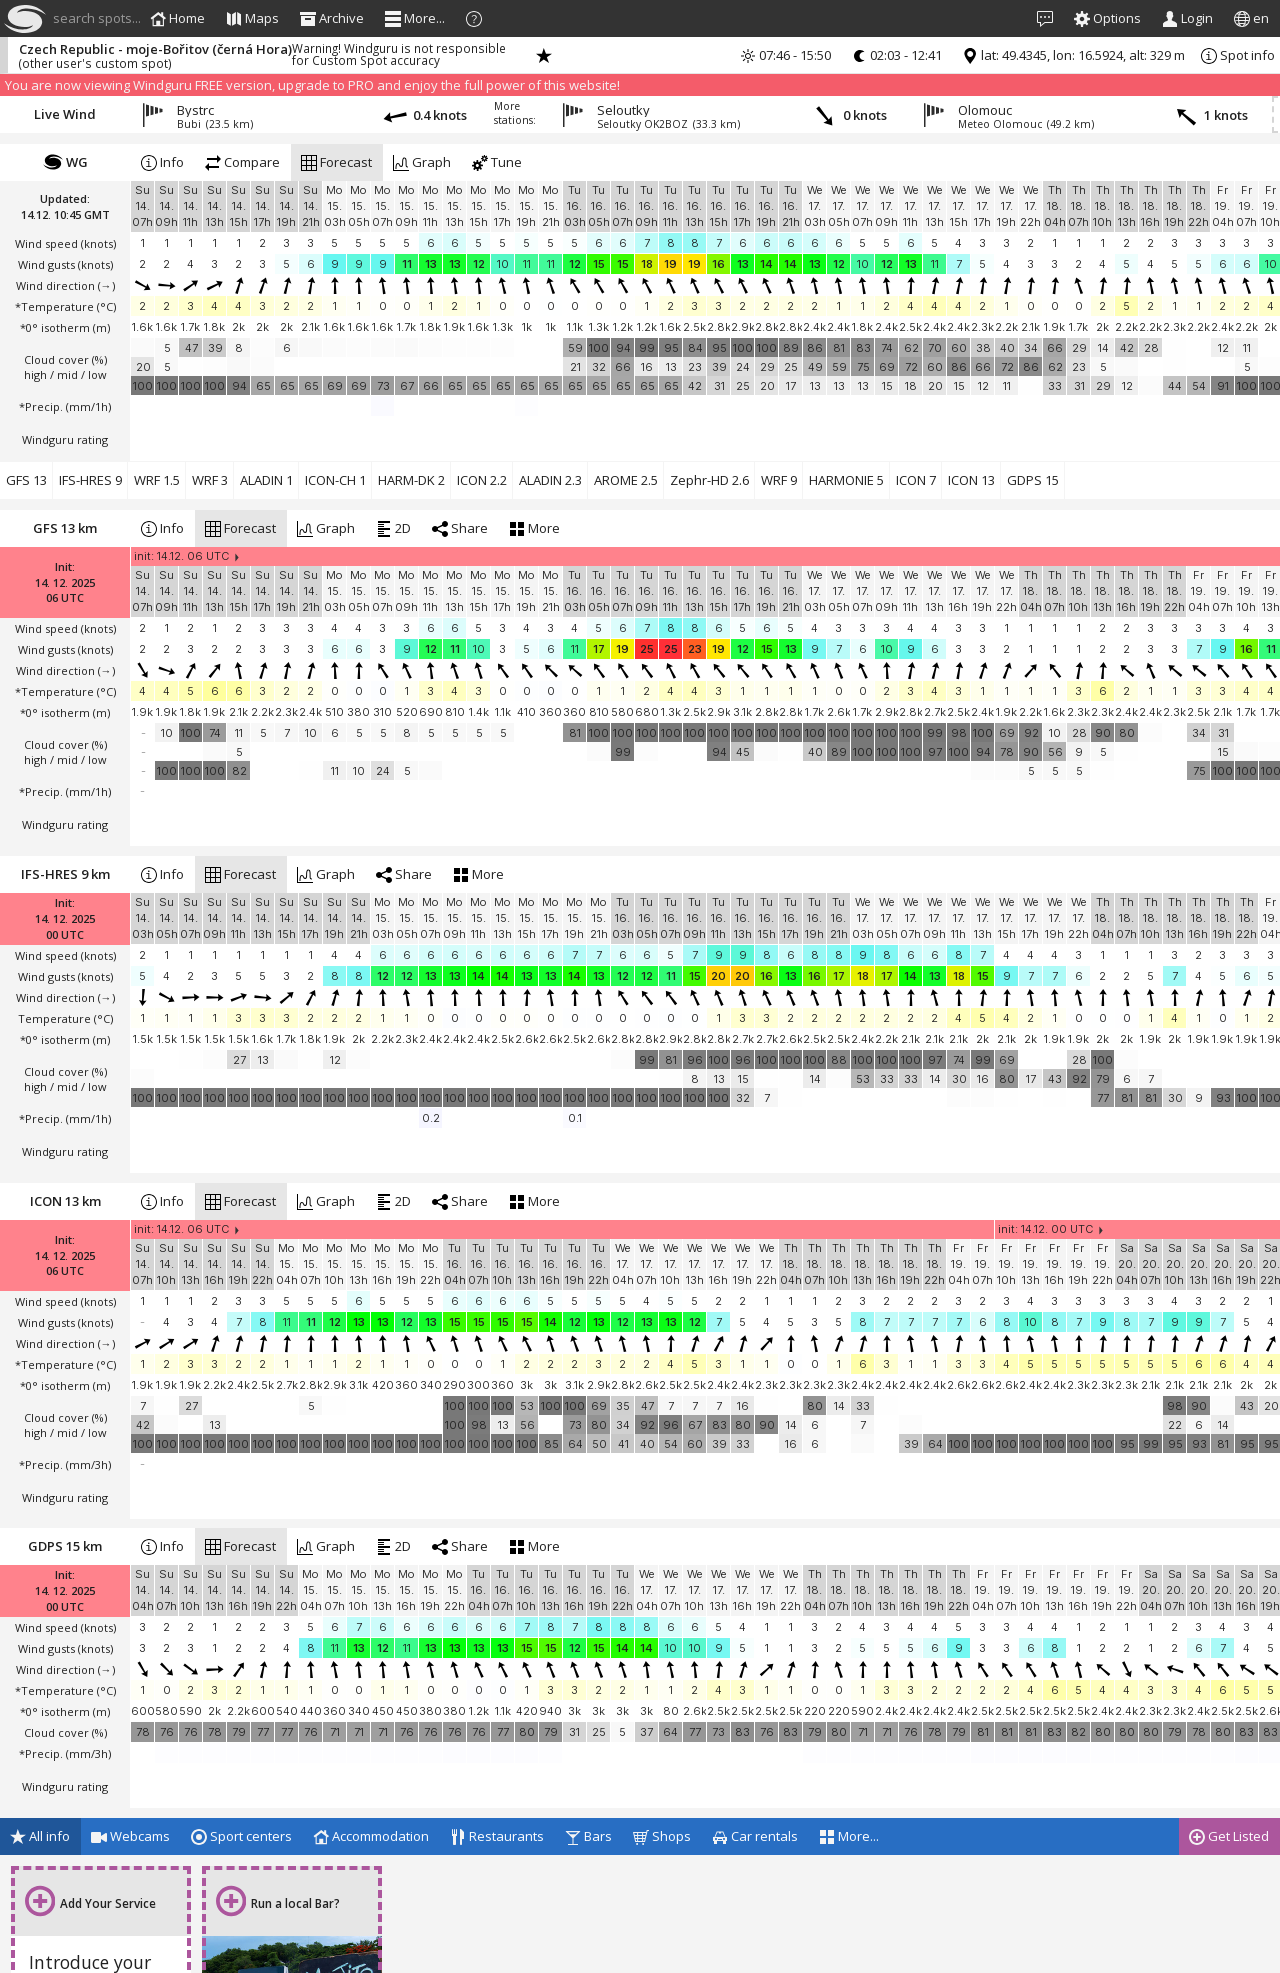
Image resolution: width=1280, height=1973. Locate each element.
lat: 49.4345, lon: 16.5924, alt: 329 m (1073, 55)
